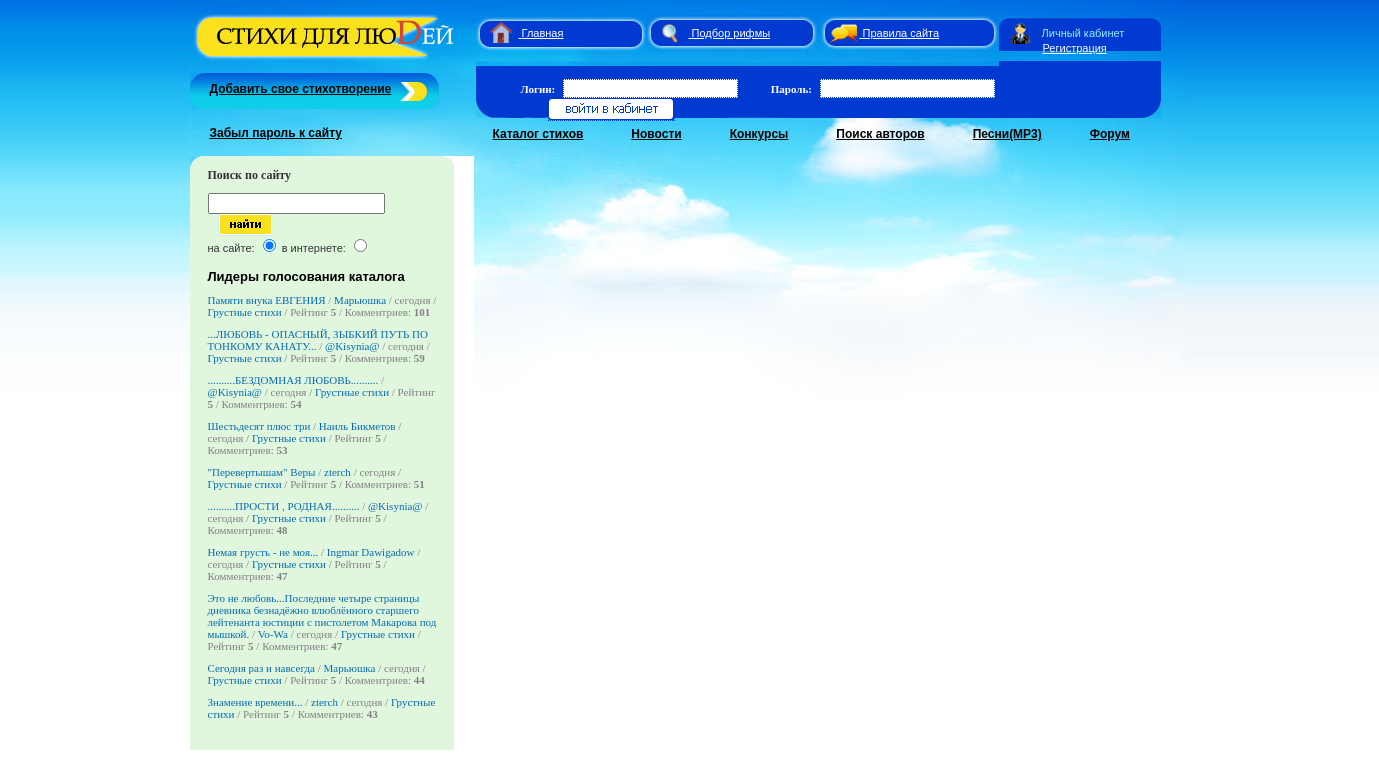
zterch (337, 472)
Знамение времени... (255, 702)
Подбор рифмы (731, 33)
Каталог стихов (538, 134)
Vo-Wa (273, 634)
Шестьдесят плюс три (261, 426)
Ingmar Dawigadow (371, 552)
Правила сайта (901, 33)
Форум (1110, 134)
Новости (656, 134)
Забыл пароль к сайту (276, 133)
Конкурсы (759, 134)
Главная (543, 33)
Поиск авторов (880, 134)
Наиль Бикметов (357, 426)
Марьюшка (360, 300)
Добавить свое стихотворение (301, 89)
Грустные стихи (245, 312)
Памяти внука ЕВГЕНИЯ (267, 300)
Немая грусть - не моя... (263, 552)
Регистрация (1075, 48)
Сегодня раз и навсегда (261, 668)
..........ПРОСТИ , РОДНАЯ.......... (284, 506)
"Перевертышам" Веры (262, 472)
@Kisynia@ (352, 346)
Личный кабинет (1083, 33)
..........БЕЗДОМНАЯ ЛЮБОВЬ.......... (293, 380)
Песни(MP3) (1007, 134)
